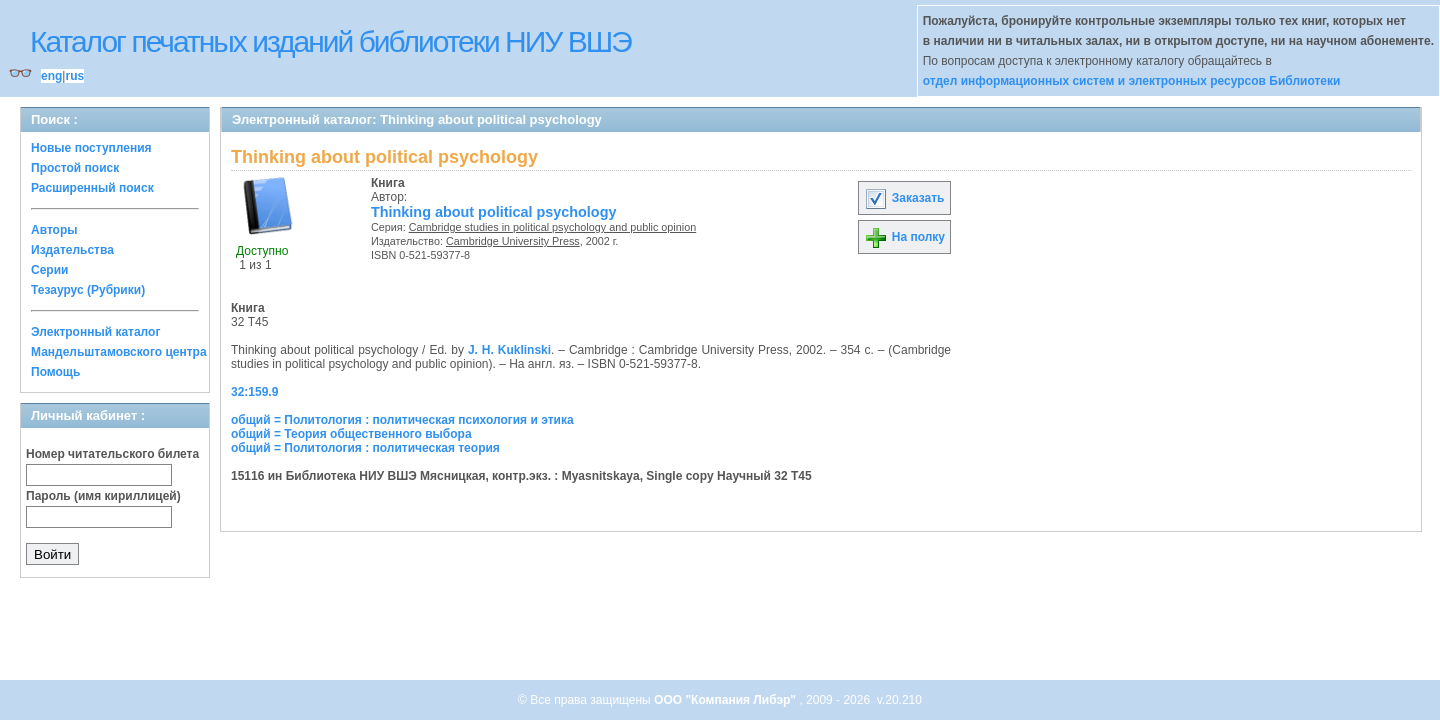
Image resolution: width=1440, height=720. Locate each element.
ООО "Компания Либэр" (726, 700)
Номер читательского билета (112, 454)
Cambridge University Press (513, 241)
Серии (49, 270)
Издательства (72, 250)
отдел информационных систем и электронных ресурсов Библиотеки (1132, 81)
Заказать (904, 198)
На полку (904, 237)
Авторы (54, 230)
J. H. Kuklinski (509, 350)
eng (51, 76)
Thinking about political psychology (493, 212)
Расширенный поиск (92, 188)
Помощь (55, 372)
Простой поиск (75, 168)
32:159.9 (254, 392)
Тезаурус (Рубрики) (88, 290)
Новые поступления (91, 148)
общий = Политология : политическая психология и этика (402, 420)
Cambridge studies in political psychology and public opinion (553, 227)
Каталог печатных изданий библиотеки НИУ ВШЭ (330, 41)
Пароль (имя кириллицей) (103, 496)
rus (74, 76)
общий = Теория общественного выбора (351, 434)
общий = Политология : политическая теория (365, 448)
